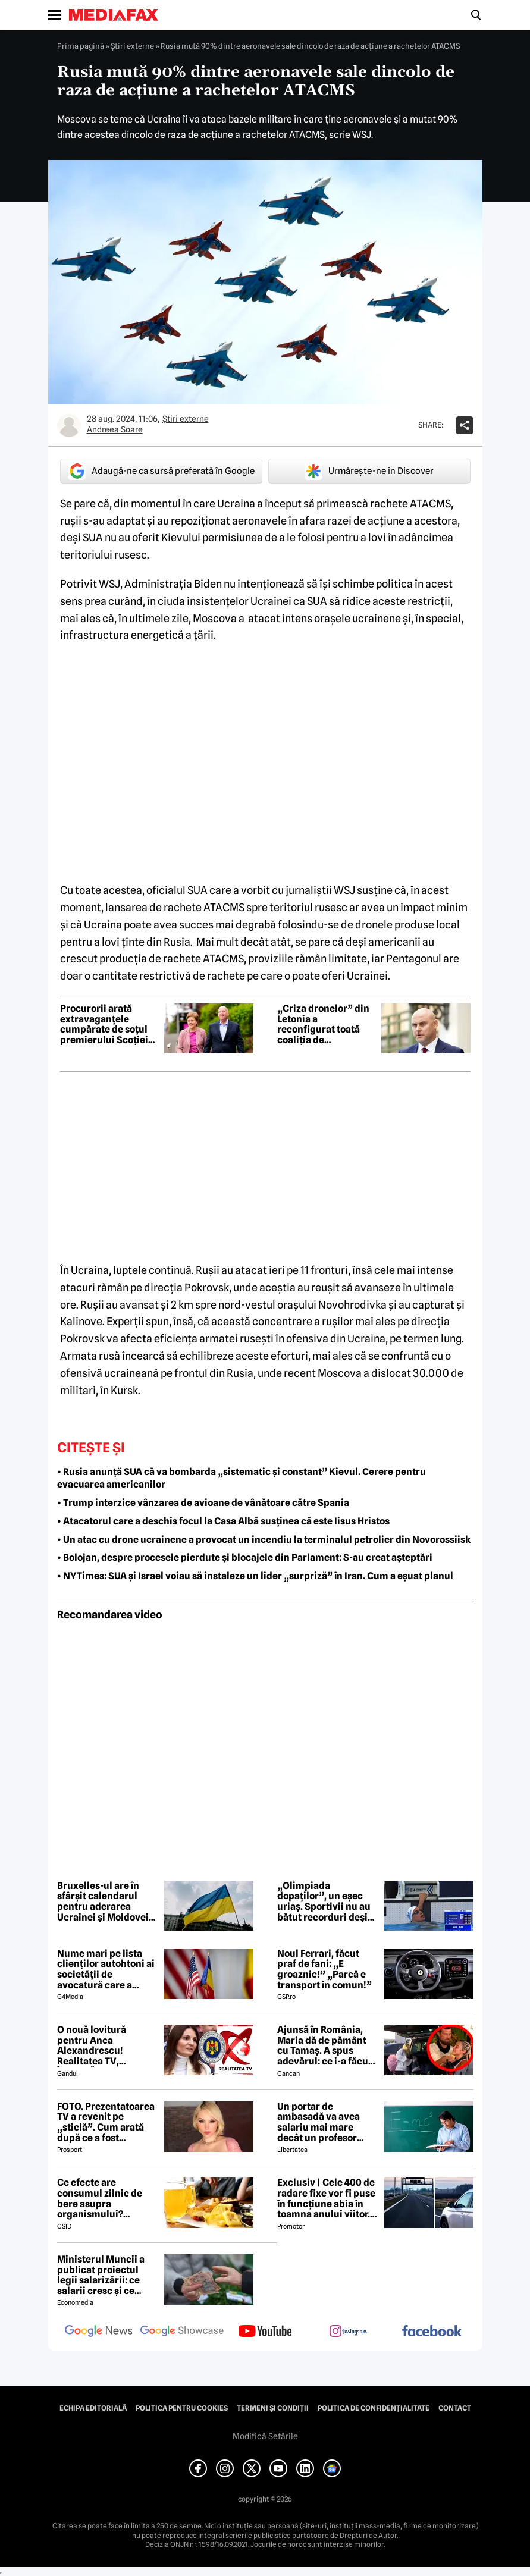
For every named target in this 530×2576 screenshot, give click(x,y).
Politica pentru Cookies (182, 2408)
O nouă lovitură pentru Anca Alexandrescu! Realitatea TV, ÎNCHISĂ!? (91, 2045)
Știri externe (132, 46)
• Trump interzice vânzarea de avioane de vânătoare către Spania (203, 1502)
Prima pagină (80, 46)
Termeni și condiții (273, 2408)
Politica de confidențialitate (373, 2408)
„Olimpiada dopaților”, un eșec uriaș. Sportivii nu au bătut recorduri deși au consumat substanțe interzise (324, 1901)
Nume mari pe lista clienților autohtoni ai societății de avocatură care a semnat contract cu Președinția (106, 1969)
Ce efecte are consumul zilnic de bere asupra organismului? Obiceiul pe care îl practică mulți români (106, 2198)
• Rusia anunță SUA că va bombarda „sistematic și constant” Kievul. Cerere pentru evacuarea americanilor (241, 1478)
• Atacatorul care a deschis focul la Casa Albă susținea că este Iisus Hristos (223, 1521)
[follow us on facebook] (431, 2332)
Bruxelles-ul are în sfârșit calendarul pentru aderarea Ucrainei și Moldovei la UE (103, 1901)
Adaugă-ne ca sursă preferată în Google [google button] (161, 471)
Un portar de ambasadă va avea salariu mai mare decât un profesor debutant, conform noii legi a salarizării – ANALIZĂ (326, 2122)
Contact (454, 2408)
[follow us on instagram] (348, 2332)
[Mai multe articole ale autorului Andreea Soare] (69, 425)
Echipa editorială (93, 2408)
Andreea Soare (115, 429)
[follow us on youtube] (265, 2332)
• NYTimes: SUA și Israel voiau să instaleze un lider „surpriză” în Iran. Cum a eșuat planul (255, 1576)
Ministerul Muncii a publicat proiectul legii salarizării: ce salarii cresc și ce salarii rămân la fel (101, 2275)
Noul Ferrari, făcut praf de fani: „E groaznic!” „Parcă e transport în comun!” (324, 1969)
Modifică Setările (265, 2436)
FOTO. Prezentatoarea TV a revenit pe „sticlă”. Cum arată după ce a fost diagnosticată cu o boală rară (106, 2122)
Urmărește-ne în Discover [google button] (369, 471)
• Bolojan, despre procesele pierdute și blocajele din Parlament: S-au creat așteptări (244, 1557)
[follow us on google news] (98, 2332)
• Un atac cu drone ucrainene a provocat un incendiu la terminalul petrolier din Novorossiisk (264, 1539)
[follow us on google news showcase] (182, 2332)
